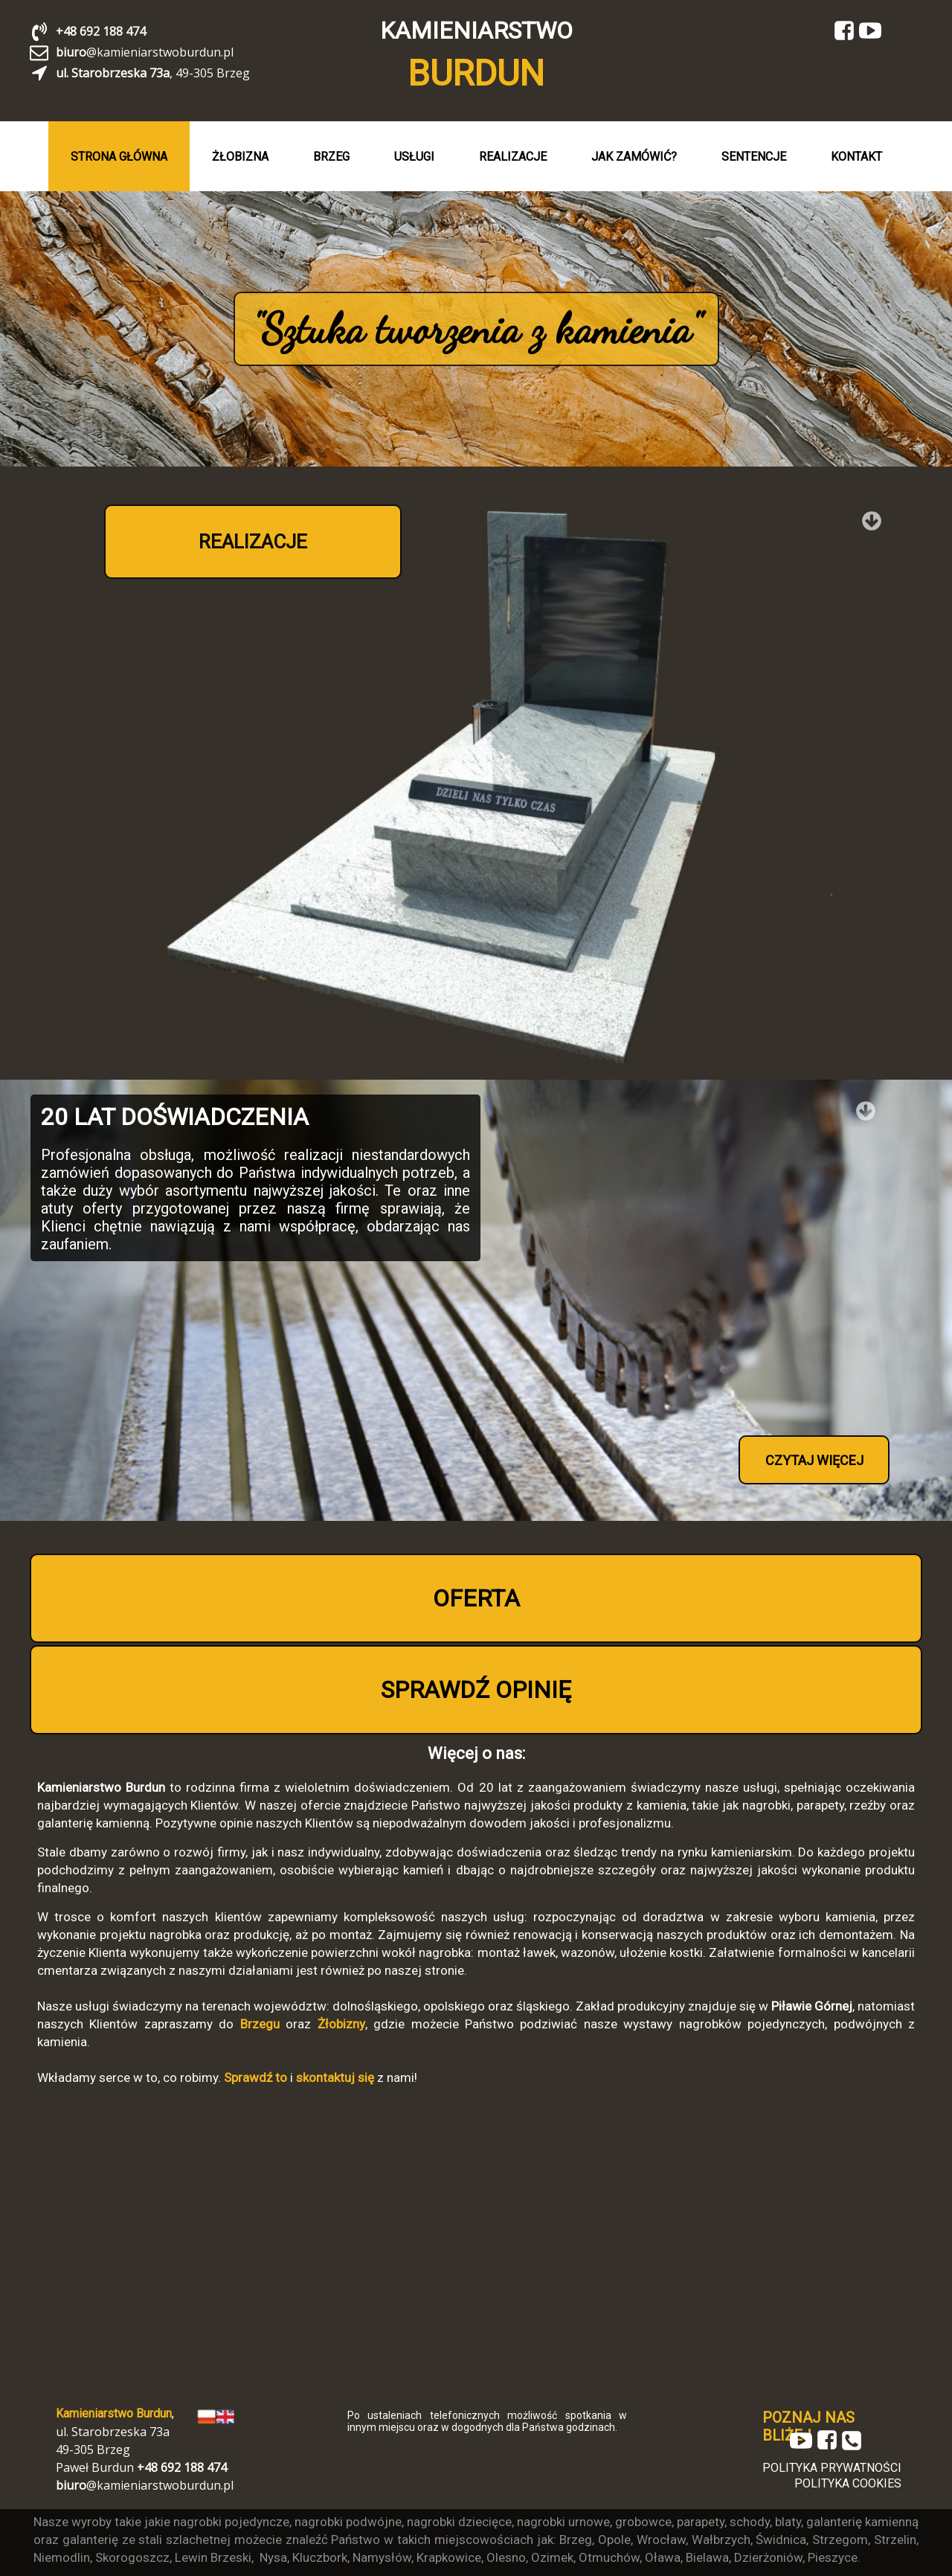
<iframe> (476, 2244)
